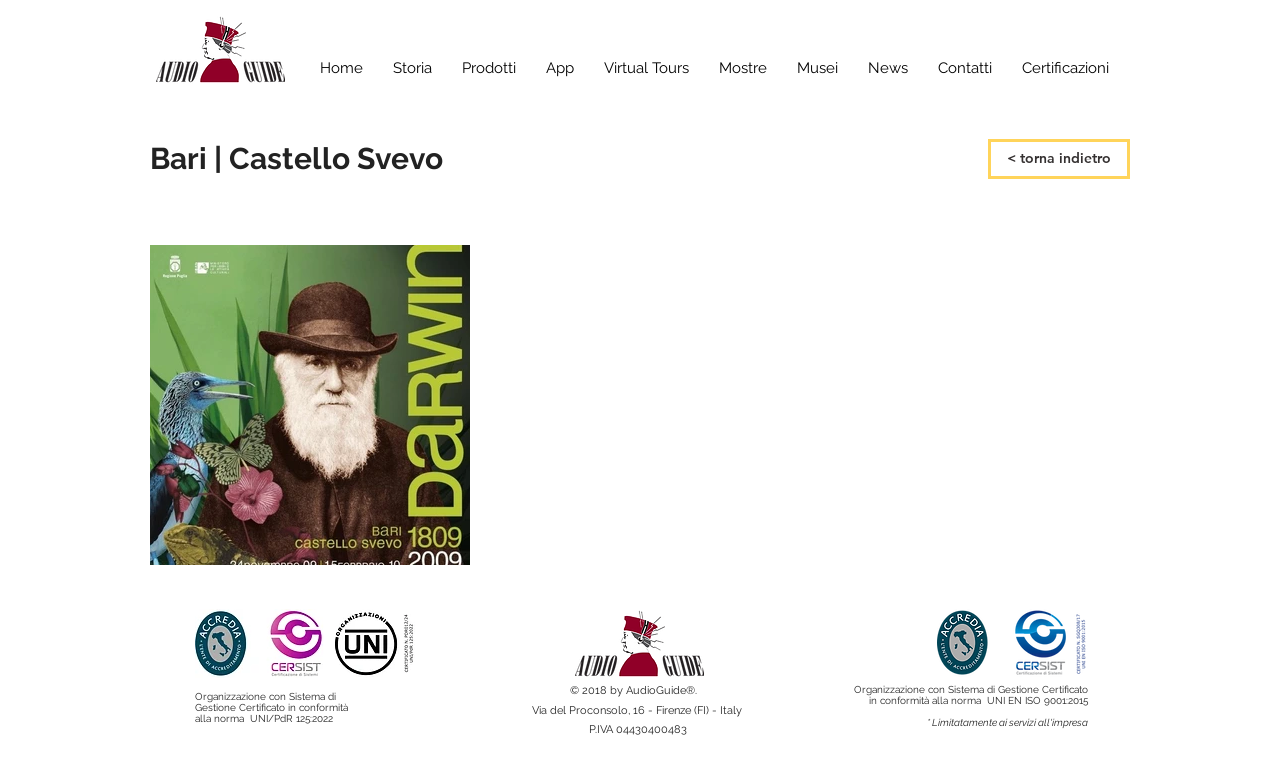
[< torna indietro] (1059, 159)
